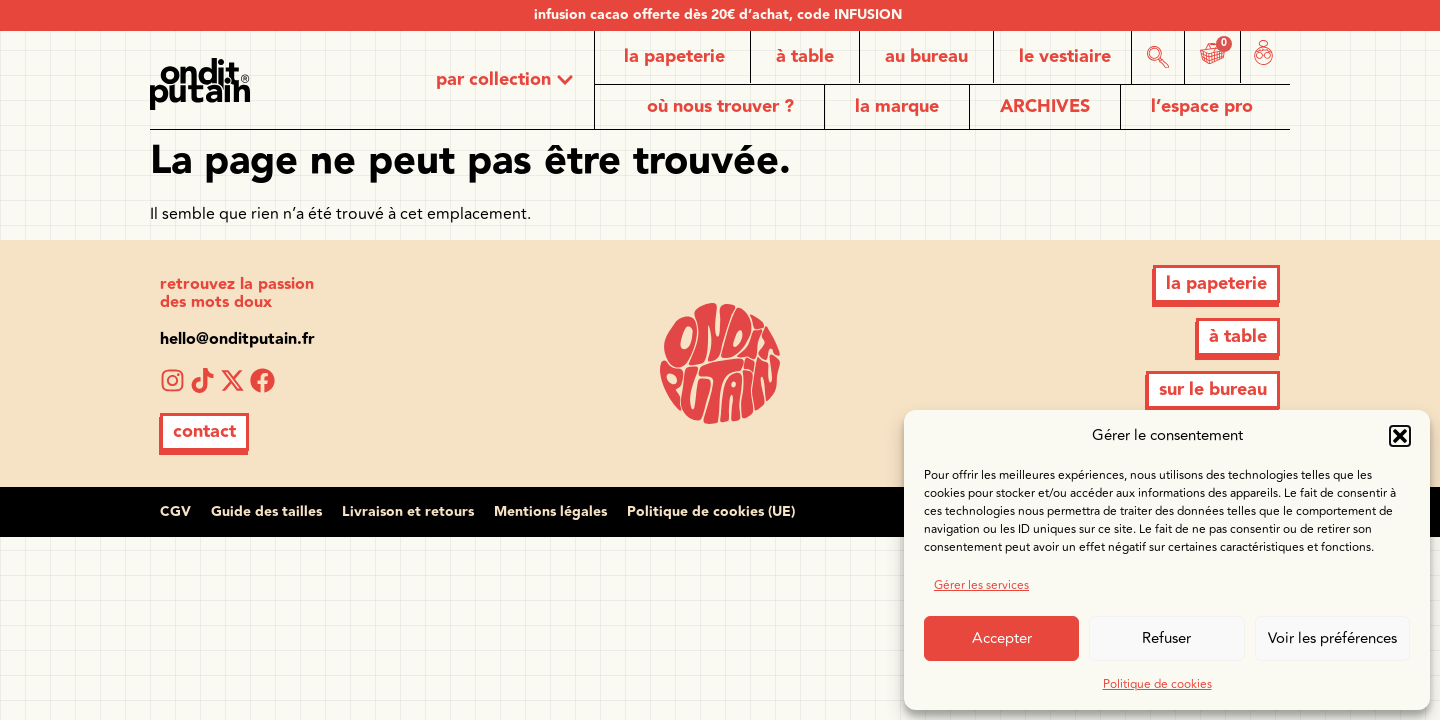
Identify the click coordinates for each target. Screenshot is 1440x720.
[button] (1400, 436)
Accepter (1002, 638)
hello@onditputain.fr (237, 339)
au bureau (926, 56)
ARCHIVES (1045, 106)
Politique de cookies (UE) (711, 512)
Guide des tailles (266, 512)
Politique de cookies (1157, 684)
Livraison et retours (408, 512)
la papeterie (674, 56)
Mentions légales (550, 512)
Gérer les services (981, 585)
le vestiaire (1065, 56)
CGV (175, 512)
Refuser (1166, 638)
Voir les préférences (1332, 638)
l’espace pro (1202, 106)
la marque (897, 106)
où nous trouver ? (720, 106)
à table (805, 56)
